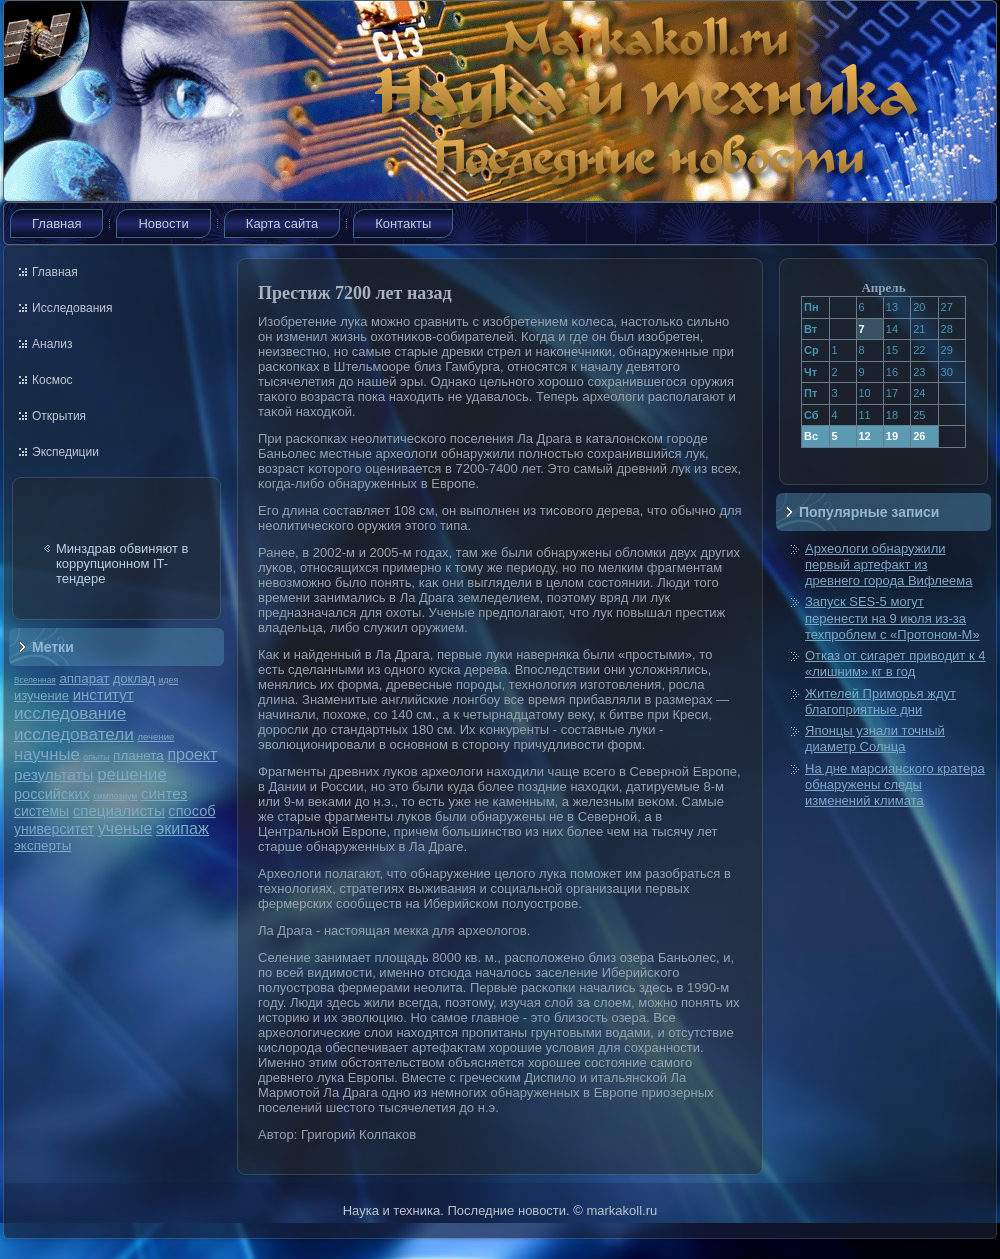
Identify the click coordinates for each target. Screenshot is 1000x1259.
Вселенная (35, 680)
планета (138, 755)
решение (132, 774)
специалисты (119, 810)
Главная (56, 223)
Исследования (72, 308)
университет (54, 829)
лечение (156, 736)
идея (168, 680)
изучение (41, 695)
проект (192, 754)
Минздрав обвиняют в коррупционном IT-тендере (122, 563)
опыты (96, 757)
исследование (70, 713)
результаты (54, 774)
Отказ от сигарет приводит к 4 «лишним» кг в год (895, 663)
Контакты (403, 223)
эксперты (42, 845)
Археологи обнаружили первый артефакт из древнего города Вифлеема (889, 565)
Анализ (52, 344)
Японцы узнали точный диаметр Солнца (875, 738)
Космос (52, 380)
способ (191, 811)
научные (47, 754)
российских (52, 794)
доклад (134, 678)
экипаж (182, 828)
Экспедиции (65, 452)
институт (103, 694)
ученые (125, 828)
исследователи (74, 734)
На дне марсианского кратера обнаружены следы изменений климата (895, 785)
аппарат (84, 678)
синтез (164, 793)
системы (41, 811)
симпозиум (115, 796)
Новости (163, 223)
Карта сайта (282, 223)
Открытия (59, 416)
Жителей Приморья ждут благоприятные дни (880, 701)
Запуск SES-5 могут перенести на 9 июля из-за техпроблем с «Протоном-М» (892, 618)
